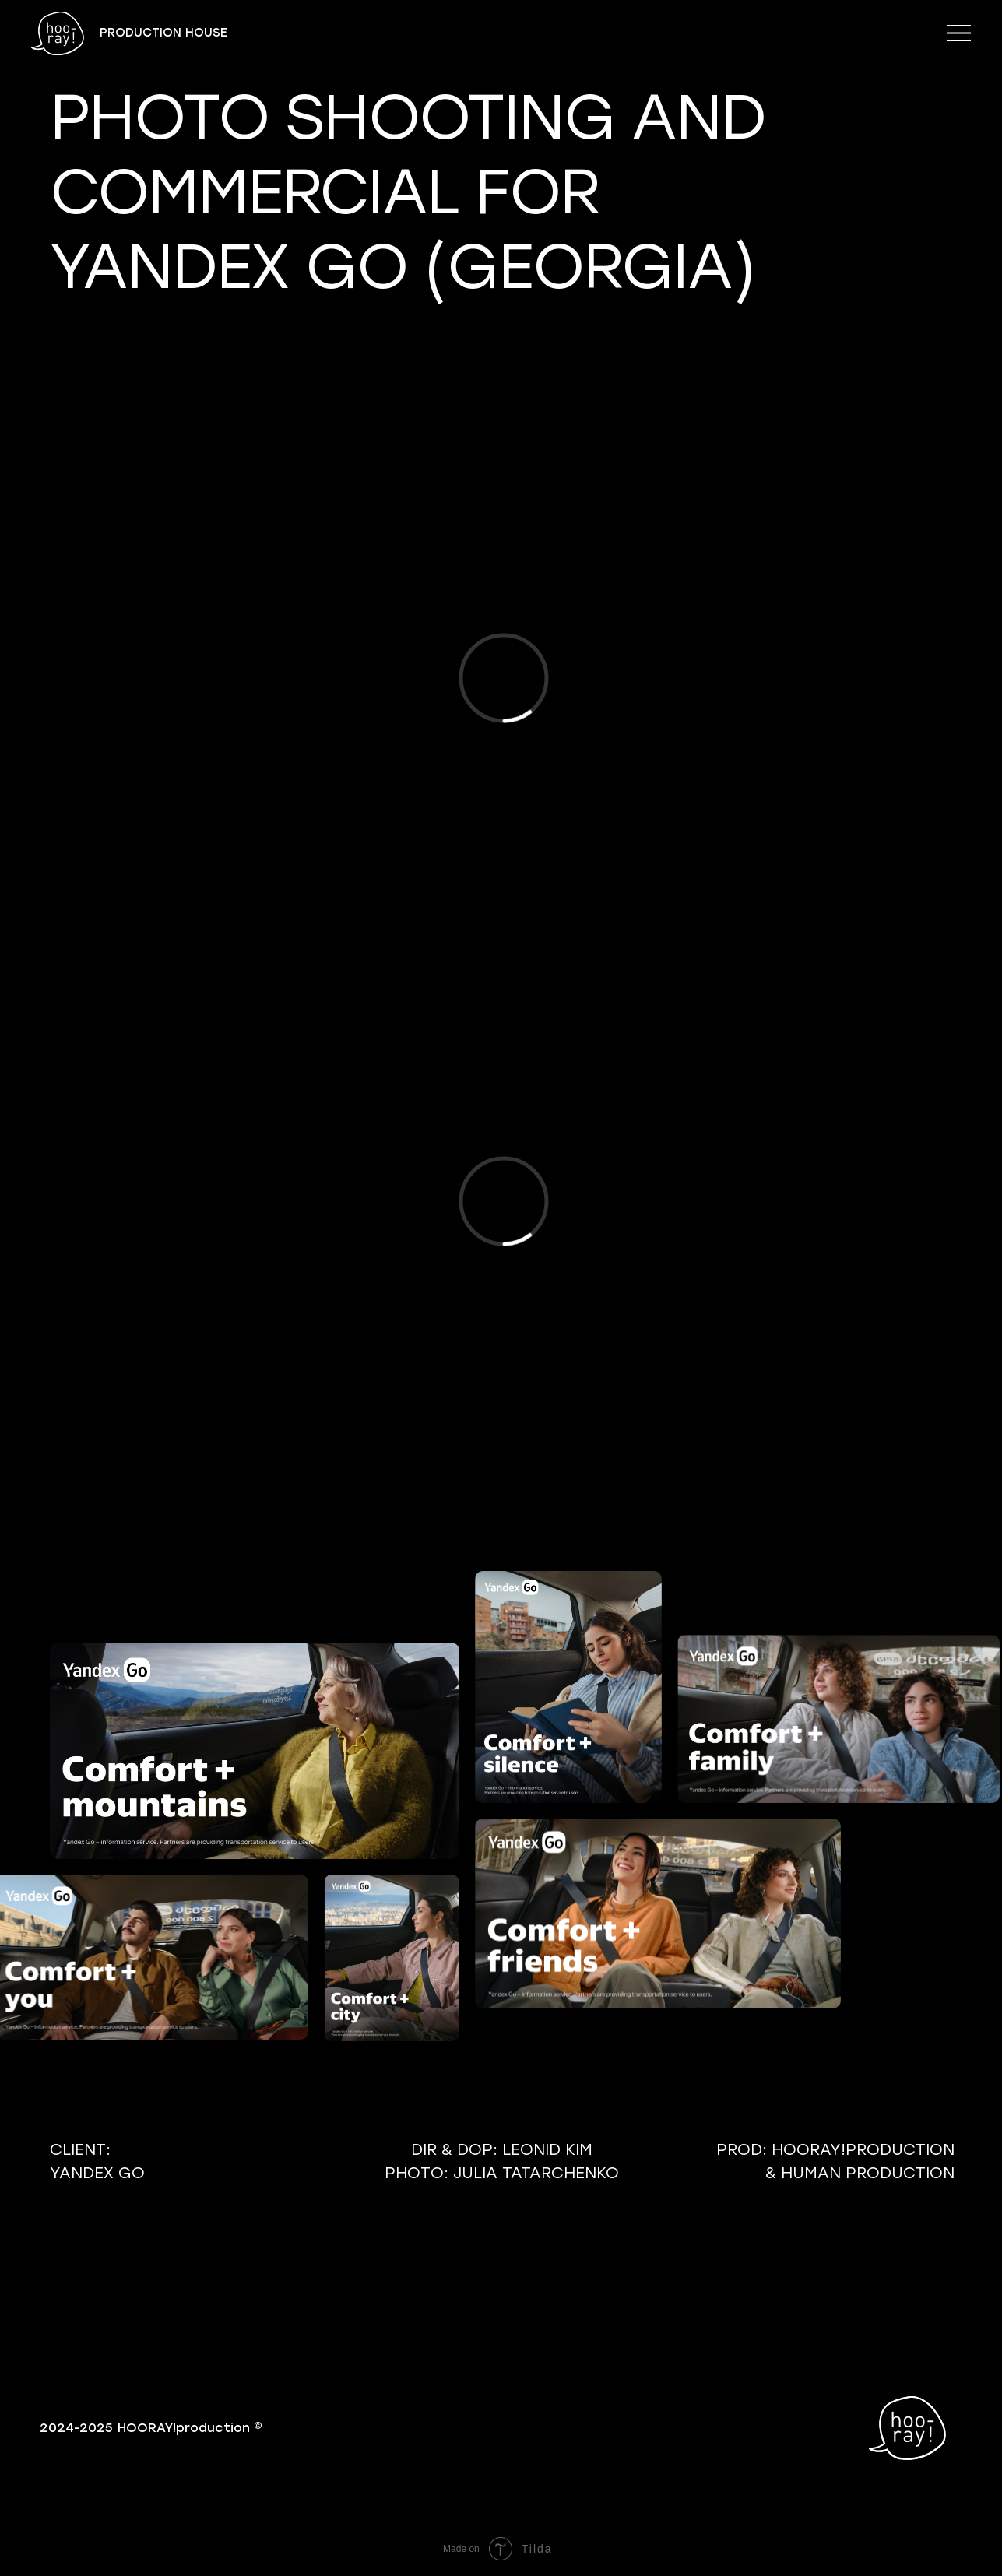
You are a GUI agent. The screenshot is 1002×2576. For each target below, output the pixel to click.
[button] (959, 33)
